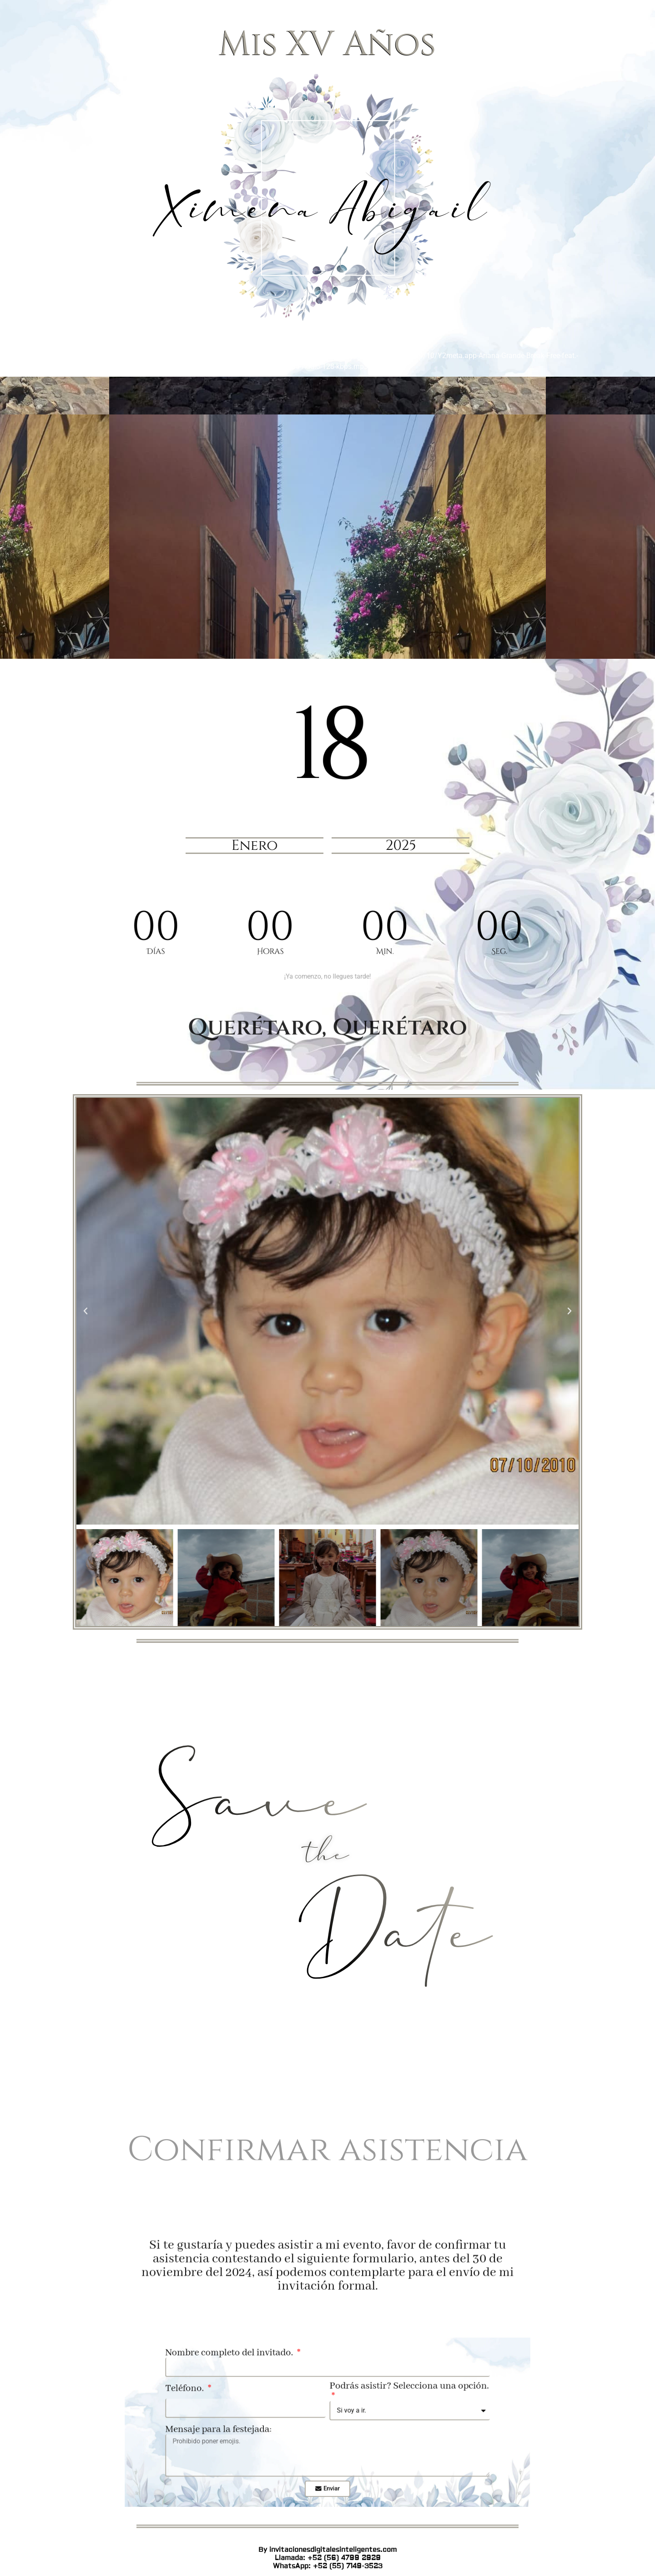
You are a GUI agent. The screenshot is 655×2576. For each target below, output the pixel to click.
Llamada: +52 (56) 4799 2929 (328, 1211)
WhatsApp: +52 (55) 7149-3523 (328, 1219)
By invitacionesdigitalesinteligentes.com (327, 1202)
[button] (85, 1311)
